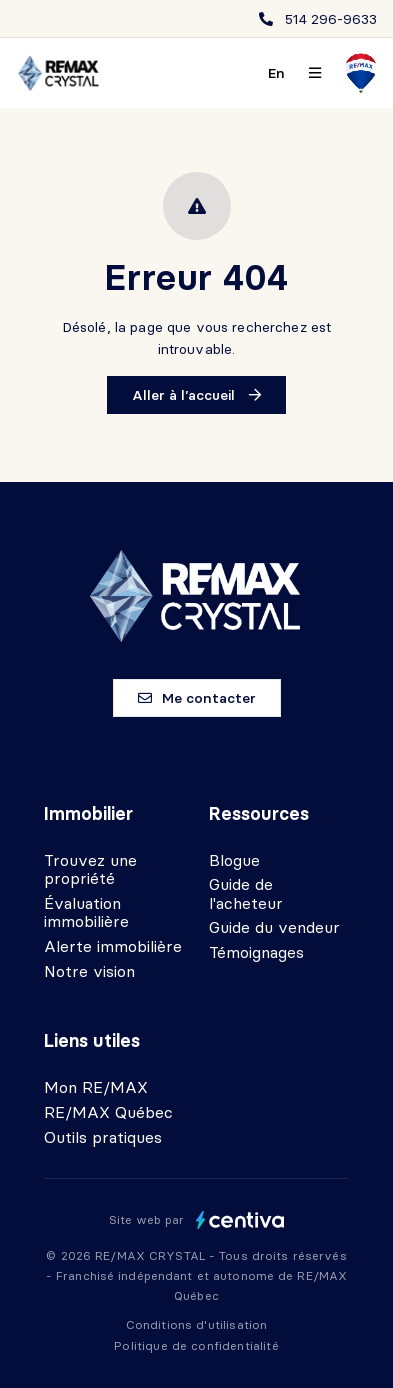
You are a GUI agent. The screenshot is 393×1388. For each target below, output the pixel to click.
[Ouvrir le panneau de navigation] (315, 73)
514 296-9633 (331, 19)
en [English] (276, 73)
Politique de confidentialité (196, 1345)
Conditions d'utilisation (197, 1324)
